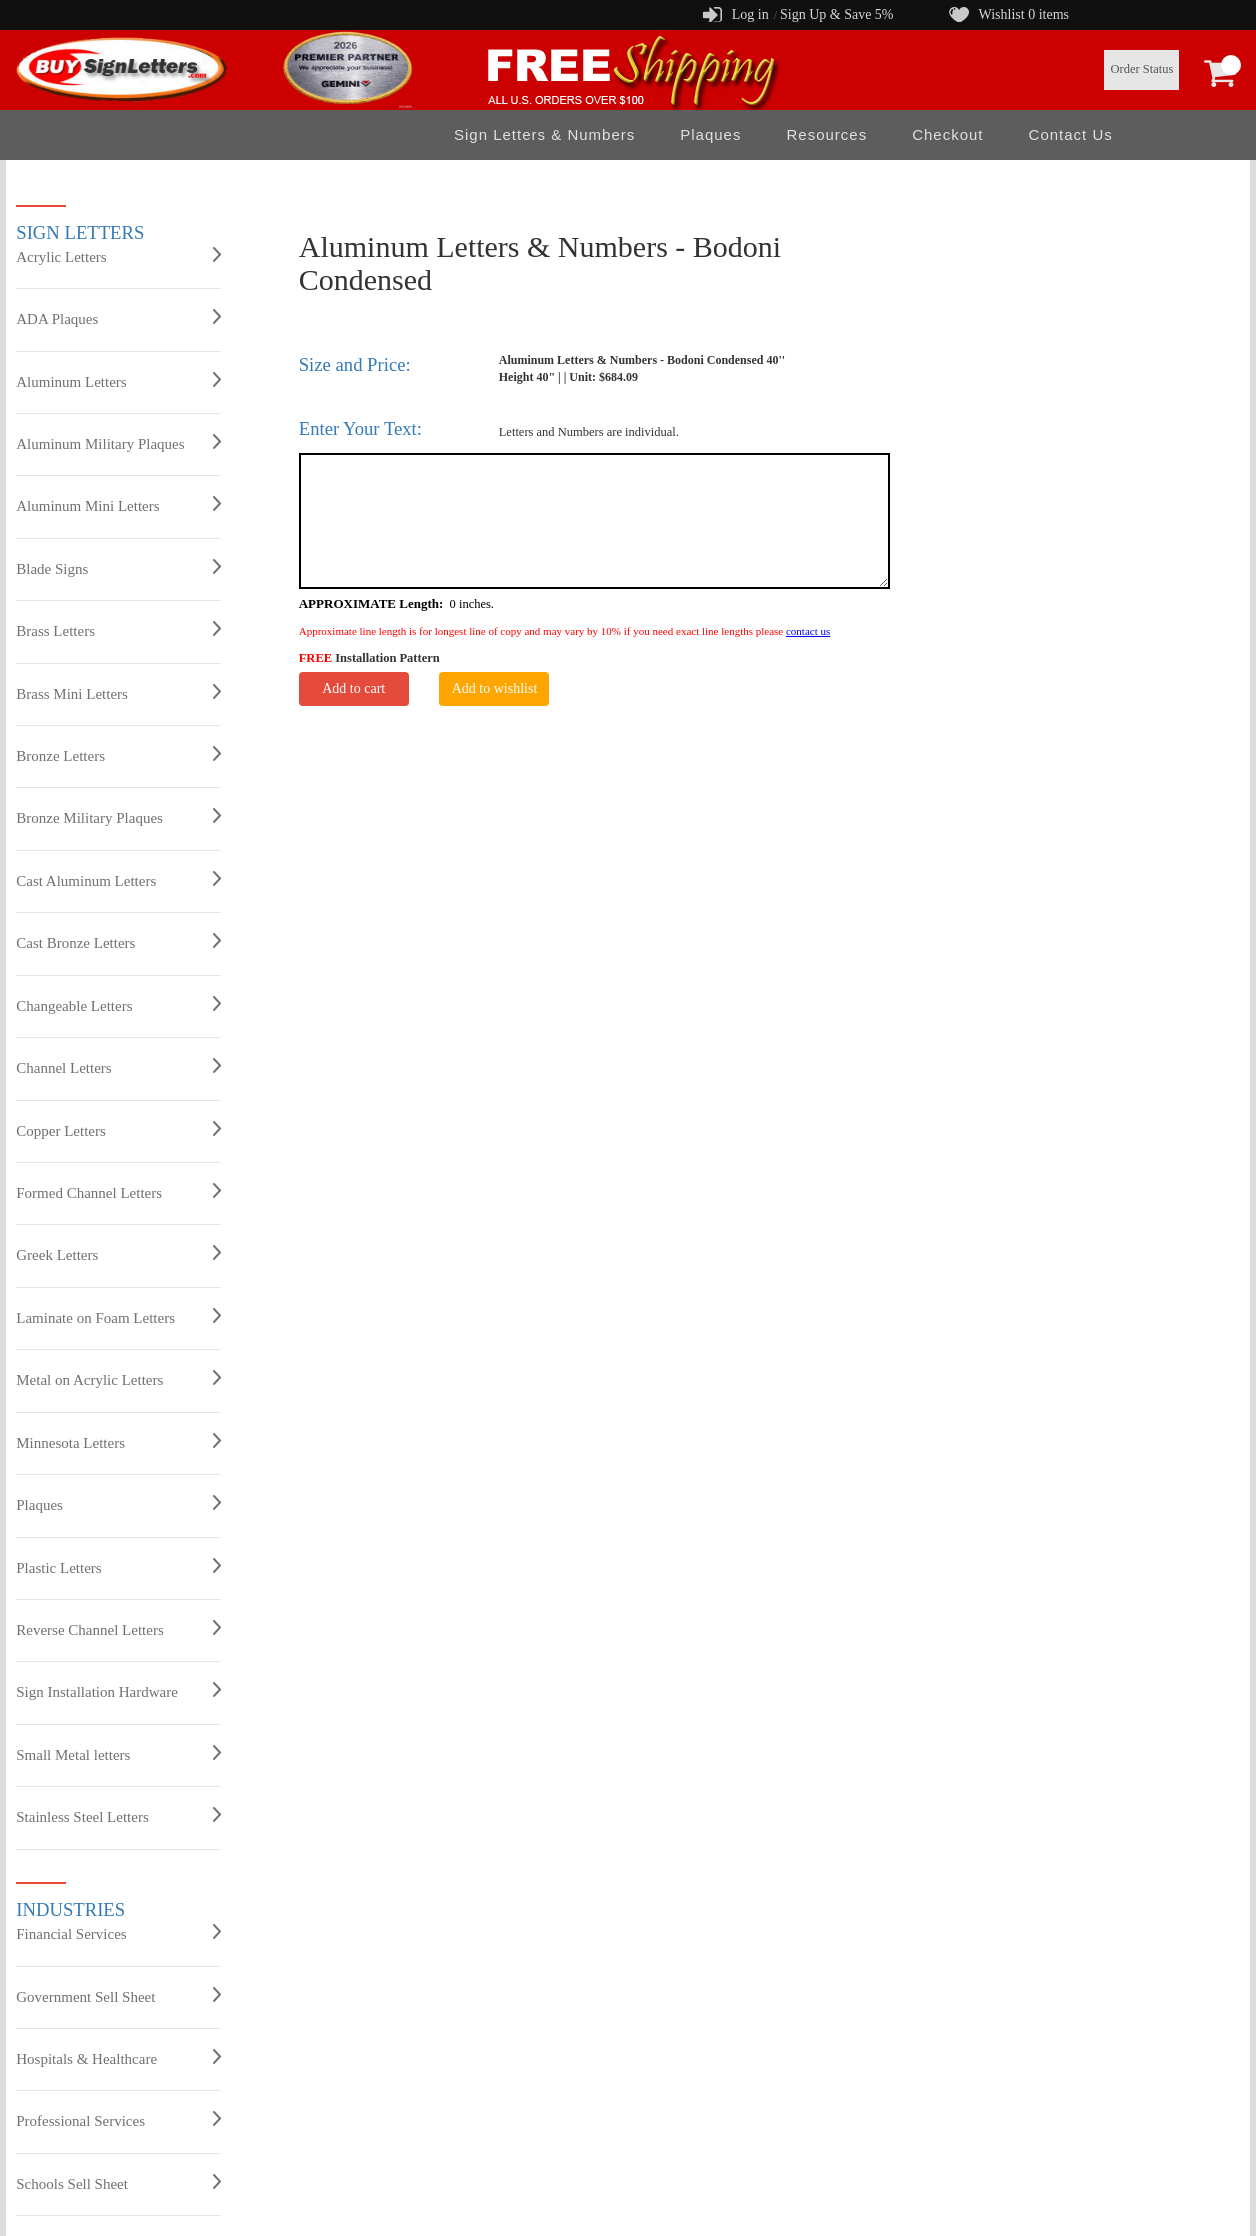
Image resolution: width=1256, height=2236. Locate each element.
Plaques (710, 134)
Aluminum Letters (118, 381)
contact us (808, 631)
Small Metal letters (118, 1754)
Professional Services (118, 2120)
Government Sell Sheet (118, 1996)
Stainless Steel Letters (118, 1816)
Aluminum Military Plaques (118, 443)
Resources (826, 134)
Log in (750, 14)
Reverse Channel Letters (118, 1629)
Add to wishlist (495, 688)
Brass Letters (118, 630)
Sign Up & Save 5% (837, 14)
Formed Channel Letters (118, 1192)
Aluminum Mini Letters (118, 505)
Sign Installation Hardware (118, 1691)
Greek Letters (118, 1254)
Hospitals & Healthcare (118, 2058)
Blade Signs (118, 568)
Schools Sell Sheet (118, 2183)
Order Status (1141, 69)
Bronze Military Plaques (118, 817)
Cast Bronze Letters (118, 942)
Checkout (947, 134)
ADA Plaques (118, 318)
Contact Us (1071, 134)
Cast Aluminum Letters (118, 880)
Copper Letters (118, 1130)
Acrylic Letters (118, 256)
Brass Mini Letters (118, 693)
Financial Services (118, 1933)
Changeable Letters (118, 1005)
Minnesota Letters (118, 1442)
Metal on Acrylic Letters (118, 1379)
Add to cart (353, 688)
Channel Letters (118, 1067)
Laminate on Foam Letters (118, 1317)
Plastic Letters (118, 1567)
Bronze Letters (118, 755)
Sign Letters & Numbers (544, 134)
